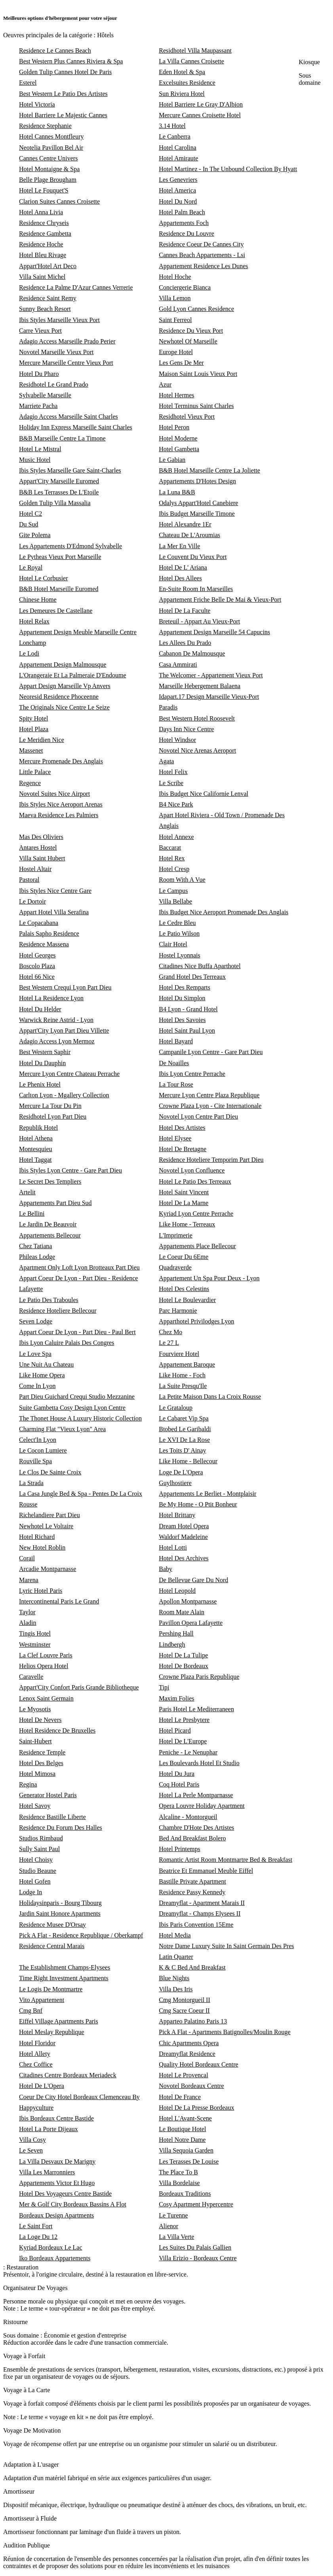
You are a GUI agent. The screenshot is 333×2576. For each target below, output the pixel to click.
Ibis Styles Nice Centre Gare (55, 890)
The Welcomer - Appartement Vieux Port (211, 675)
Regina (28, 1784)
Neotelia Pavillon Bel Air (51, 147)
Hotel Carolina (177, 147)
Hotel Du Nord (178, 201)
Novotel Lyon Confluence (192, 1170)
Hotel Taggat (35, 1159)
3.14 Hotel (172, 125)
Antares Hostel (38, 847)
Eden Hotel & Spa (182, 72)
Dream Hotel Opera (184, 1526)
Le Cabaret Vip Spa (183, 1418)
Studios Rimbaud (41, 1838)
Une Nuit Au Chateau (46, 1364)
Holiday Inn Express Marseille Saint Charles (75, 427)
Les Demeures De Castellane (55, 610)
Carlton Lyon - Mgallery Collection (64, 1095)
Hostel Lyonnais (179, 955)
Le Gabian (172, 459)
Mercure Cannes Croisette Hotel (200, 115)
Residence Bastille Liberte (52, 1816)
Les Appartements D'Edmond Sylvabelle (70, 546)
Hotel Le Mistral (40, 449)
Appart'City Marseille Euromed (59, 481)
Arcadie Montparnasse (47, 1568)
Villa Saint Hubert (42, 858)
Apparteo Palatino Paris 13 (193, 2021)
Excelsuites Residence (187, 82)
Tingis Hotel (35, 1633)
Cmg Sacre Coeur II (184, 2010)
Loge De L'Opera (181, 1472)
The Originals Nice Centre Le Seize (64, 707)
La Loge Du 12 (38, 2236)
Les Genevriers (178, 179)
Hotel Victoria (37, 104)
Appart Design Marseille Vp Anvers (64, 686)
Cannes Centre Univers (48, 158)
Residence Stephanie (45, 125)
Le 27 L (169, 1342)
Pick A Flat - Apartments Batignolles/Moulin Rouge (224, 2032)
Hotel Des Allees (180, 578)
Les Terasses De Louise (189, 2161)
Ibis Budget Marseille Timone (197, 513)
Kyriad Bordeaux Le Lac (50, 2247)
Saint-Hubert (35, 1741)
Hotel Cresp (174, 869)
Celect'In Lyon (37, 1439)
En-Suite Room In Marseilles (196, 588)
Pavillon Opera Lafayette (191, 1622)
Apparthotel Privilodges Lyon (196, 1321)
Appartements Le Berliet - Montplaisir (207, 1493)
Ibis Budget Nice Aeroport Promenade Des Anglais (223, 912)
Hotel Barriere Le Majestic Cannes (63, 115)
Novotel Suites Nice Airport (54, 793)
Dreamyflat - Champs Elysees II (199, 1913)
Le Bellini (31, 1213)
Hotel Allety (34, 2053)
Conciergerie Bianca (185, 287)
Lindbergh (172, 1644)
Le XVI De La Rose (184, 1439)
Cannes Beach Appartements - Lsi (202, 255)
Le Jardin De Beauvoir (47, 1224)
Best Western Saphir (44, 1052)
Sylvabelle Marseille (45, 395)
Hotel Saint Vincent (184, 1192)
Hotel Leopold (177, 1590)
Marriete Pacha (38, 405)
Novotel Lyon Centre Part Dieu (198, 1116)
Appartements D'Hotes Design (197, 481)
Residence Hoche (41, 244)
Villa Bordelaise (179, 2182)
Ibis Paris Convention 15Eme (196, 1924)
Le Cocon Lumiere (43, 1450)
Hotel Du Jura (176, 1773)
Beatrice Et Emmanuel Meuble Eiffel (206, 1870)
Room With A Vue (182, 879)
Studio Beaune (37, 1870)
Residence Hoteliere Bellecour (57, 1310)
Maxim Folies (176, 1698)
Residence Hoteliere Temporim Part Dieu (211, 1159)
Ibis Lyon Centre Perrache (192, 1073)
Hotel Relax (34, 621)
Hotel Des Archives (183, 1558)
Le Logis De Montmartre (50, 1989)
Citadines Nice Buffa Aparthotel (199, 966)
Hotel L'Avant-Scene (185, 2118)
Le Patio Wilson (179, 933)
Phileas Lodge (37, 1256)
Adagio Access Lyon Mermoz (57, 1041)
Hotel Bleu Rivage (42, 255)
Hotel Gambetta (179, 449)
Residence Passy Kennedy (192, 1892)
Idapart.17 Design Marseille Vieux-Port (209, 696)
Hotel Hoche (175, 276)
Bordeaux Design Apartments (56, 2215)
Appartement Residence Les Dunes (203, 266)
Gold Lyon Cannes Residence (196, 308)
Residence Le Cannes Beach (55, 50)
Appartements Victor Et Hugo (57, 2182)
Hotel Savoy (35, 1805)
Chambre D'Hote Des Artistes (196, 1827)
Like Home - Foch (182, 1375)
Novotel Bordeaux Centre (191, 2085)
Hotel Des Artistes (182, 1127)
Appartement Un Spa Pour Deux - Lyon (209, 1278)
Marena (28, 1580)
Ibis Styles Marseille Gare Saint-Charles (70, 470)
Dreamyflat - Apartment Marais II (202, 1902)
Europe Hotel (176, 352)
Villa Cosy (32, 2139)
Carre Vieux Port (40, 330)
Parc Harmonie (178, 1310)
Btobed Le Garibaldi (185, 1429)
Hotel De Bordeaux (183, 1666)
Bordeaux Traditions (185, 2193)
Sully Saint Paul (39, 1849)
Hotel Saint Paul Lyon (187, 1030)
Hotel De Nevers (40, 1719)
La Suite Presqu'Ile (183, 1385)
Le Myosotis (35, 1709)
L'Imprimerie (175, 1235)
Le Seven (31, 2150)
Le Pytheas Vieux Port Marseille (60, 556)
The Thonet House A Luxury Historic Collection (80, 1418)
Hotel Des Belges (41, 1763)
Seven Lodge (35, 1321)
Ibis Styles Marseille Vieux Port (59, 320)
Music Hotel (35, 459)
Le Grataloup (175, 1407)
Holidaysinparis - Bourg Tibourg (60, 1902)
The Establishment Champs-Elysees (64, 1967)
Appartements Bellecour (50, 1235)
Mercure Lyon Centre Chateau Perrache (69, 1073)
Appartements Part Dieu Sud (55, 1202)
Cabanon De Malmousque (192, 653)
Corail (27, 1558)
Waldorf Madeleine (183, 1536)
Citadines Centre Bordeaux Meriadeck (67, 2075)
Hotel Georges (37, 955)
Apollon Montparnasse (188, 1601)
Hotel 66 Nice (37, 976)
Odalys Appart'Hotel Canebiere (198, 503)
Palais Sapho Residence (49, 933)
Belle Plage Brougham (47, 179)
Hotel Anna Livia (41, 212)
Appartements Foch (184, 222)
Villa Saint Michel (42, 276)
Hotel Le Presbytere (184, 1719)
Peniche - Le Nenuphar (188, 1752)
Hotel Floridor (37, 2043)
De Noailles (174, 1063)
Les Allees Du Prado (185, 642)
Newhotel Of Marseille (188, 341)
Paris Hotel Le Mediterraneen (196, 1709)
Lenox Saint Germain (46, 1698)
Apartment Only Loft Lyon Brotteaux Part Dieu (79, 1267)
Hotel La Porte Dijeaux (48, 2129)
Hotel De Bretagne (182, 1149)
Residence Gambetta (45, 233)
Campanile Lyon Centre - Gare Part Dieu (211, 1052)
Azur (165, 384)
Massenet (31, 750)
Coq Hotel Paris (179, 1784)
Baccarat (170, 847)
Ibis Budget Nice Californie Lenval (203, 793)
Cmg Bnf (30, 2010)
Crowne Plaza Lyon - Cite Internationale (210, 1105)
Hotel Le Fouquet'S (44, 190)
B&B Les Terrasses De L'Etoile (59, 492)
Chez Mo (170, 1332)
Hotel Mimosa (37, 1773)
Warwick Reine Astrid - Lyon (56, 1019)
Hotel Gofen (35, 1881)
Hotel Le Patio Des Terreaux (195, 1181)
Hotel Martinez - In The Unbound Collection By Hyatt (228, 169)
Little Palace (35, 771)
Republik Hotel (38, 1127)
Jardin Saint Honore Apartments (60, 1913)
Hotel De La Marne (183, 1202)
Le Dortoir (32, 901)
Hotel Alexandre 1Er (185, 524)
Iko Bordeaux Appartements (54, 2258)
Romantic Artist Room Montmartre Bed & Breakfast (225, 1859)
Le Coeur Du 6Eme (183, 1256)
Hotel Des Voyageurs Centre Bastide (65, 2193)
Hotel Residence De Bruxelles (57, 1730)
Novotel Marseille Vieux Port (56, 352)
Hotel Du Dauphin (42, 1063)
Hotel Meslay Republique (51, 2032)
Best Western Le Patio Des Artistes (63, 93)
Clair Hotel (173, 944)
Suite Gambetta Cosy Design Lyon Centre (72, 1407)
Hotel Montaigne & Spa (49, 169)
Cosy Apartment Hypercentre (196, 2204)
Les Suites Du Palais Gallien (195, 2247)
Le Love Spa (35, 1353)
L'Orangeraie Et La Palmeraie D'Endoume (72, 675)
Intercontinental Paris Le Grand (59, 1601)
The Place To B (178, 2172)
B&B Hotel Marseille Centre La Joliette (209, 470)
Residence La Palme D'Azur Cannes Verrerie (76, 287)
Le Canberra (174, 136)
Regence (30, 783)
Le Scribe (171, 783)
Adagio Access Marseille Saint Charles (68, 416)
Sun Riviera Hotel (182, 93)
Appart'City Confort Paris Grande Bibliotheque (79, 1687)
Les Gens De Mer (181, 362)
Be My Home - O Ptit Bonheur (198, 1504)
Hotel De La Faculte (184, 610)
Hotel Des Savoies (182, 1019)
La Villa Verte (176, 2236)
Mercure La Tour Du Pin (50, 1105)
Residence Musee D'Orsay (52, 1924)
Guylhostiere (175, 1483)
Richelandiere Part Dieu (49, 1515)
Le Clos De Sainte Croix (50, 1472)
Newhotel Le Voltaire (46, 1526)
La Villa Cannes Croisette (191, 61)
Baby (165, 1568)
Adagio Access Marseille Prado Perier (67, 341)
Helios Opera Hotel (43, 1666)
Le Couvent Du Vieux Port (192, 556)
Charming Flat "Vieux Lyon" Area (62, 1429)
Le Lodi (29, 653)
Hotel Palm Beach (182, 212)
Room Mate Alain (181, 1612)
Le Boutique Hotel (182, 2129)
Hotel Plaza (33, 729)
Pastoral (29, 879)
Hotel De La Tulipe (183, 1655)
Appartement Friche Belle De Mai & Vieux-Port (220, 599)
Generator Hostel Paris (48, 1795)
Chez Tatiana (35, 1246)
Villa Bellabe (175, 901)
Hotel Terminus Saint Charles (196, 405)
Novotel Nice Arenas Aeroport (197, 750)
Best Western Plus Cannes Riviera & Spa (71, 61)
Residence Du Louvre (186, 233)
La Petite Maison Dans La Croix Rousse (210, 1396)
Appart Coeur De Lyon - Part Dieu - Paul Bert (77, 1332)
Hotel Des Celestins (184, 1288)
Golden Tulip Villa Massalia (55, 503)
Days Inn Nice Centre (186, 729)
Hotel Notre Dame (182, 2139)
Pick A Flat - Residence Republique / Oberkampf (81, 1935)
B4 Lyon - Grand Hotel (188, 1009)
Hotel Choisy (36, 1859)
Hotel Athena (36, 1138)
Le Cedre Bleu (177, 922)
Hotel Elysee (175, 1138)
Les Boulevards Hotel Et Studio (199, 1763)
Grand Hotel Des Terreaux (192, 976)
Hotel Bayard (176, 1041)
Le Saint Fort (35, 2226)
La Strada (31, 1483)
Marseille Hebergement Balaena (199, 686)
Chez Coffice (36, 2064)
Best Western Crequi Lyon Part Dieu (65, 987)
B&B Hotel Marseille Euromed (58, 588)
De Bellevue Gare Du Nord (193, 1580)
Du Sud (28, 524)
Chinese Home (38, 599)
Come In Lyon (37, 1385)
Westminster (35, 1644)
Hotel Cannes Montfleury (51, 136)
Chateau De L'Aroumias (189, 535)
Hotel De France (180, 2097)
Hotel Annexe (176, 836)
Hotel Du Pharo (39, 373)
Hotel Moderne (178, 438)
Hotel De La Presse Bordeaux (196, 2107)
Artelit (27, 1192)
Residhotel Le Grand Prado (53, 384)
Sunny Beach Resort (45, 308)
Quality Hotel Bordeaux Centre (198, 2064)
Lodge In (30, 1892)
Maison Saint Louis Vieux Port (198, 373)
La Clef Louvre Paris (45, 1655)
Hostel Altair (35, 869)
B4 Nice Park (176, 804)
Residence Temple (42, 1752)
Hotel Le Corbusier (43, 578)
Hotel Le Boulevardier (187, 1300)
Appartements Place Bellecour (197, 1246)
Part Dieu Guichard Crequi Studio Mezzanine (77, 1396)
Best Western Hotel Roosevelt (197, 718)
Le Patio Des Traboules (48, 1300)
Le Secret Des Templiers (50, 1181)
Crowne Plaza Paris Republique (199, 1676)
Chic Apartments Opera (189, 2043)
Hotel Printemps (179, 1849)
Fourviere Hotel (179, 1353)
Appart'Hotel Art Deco (47, 266)
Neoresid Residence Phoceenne (59, 696)
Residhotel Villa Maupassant (195, 50)
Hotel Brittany (177, 1515)
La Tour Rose (176, 1084)
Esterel (27, 82)
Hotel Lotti (173, 1547)
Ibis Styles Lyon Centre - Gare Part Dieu (70, 1170)
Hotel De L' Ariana (183, 567)
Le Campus (173, 890)
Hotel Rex (172, 858)
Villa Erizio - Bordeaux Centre (197, 2258)
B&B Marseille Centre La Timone (62, 438)
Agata (166, 761)
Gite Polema (35, 535)
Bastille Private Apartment (192, 1881)
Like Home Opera (42, 1375)
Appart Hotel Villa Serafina (54, 912)
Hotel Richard (37, 1536)
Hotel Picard (174, 1730)
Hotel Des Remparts (184, 987)
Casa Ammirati (178, 664)
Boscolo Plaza (37, 966)
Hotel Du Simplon (182, 998)
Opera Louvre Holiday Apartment (201, 1805)
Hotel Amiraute (178, 158)
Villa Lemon (174, 298)
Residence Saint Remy (47, 298)
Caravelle (31, 1676)
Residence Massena (44, 944)
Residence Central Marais (51, 1946)
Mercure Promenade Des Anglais (61, 761)
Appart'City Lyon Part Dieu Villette (64, 1030)
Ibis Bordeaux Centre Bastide (56, 2118)
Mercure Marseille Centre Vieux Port (66, 362)
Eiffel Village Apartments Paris (58, 2021)
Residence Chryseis (44, 222)
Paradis (168, 707)
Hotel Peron (174, 427)
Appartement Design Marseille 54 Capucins (214, 632)
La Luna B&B (177, 492)
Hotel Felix (173, 771)
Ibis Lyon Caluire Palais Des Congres (66, 1342)
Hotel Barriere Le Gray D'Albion (201, 104)
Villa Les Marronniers (47, 2172)
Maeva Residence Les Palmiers (58, 815)
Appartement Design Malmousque (62, 664)
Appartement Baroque (187, 1364)
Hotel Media (174, 1935)
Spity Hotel (33, 718)
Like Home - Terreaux (187, 1224)
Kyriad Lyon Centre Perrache (196, 1213)
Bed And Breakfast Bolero (192, 1838)
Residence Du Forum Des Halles (60, 1827)
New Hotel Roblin (42, 1547)
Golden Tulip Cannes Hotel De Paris (65, 72)
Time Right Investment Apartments (63, 1978)
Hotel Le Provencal (183, 2075)
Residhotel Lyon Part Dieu (52, 1116)
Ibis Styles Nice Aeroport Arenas (61, 804)
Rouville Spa (35, 1461)
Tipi (164, 1687)
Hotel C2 (30, 513)
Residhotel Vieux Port (187, 416)
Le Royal (30, 567)
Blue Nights (174, 1978)
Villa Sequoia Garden (186, 2150)
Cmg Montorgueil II (184, 1999)
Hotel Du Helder (40, 1009)
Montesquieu (35, 1149)
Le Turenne (173, 2215)
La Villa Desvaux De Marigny (57, 2161)
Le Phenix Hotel (40, 1084)
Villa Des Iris (175, 1989)
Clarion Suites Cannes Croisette (59, 201)
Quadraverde (175, 1267)
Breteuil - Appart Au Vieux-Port (199, 621)
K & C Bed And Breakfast (192, 1967)
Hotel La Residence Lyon (51, 998)
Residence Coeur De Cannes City (201, 244)
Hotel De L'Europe (183, 1741)
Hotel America (177, 190)
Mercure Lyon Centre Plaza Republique (209, 1095)
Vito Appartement (41, 1999)
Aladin (27, 1622)
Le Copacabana (38, 922)
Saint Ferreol (175, 320)
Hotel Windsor (177, 739)
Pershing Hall (176, 1633)
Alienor (168, 2226)
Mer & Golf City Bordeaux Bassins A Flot (72, 2204)
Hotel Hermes (176, 395)
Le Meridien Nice (41, 739)
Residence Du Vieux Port (191, 330)
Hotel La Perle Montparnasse (196, 1795)
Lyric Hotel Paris (40, 1590)
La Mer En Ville (179, 546)
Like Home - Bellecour (188, 1461)
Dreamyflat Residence (187, 2053)
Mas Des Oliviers (41, 836)
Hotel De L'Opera (41, 2085)
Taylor (27, 1612)
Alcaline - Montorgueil (188, 1816)
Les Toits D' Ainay (182, 1450)
